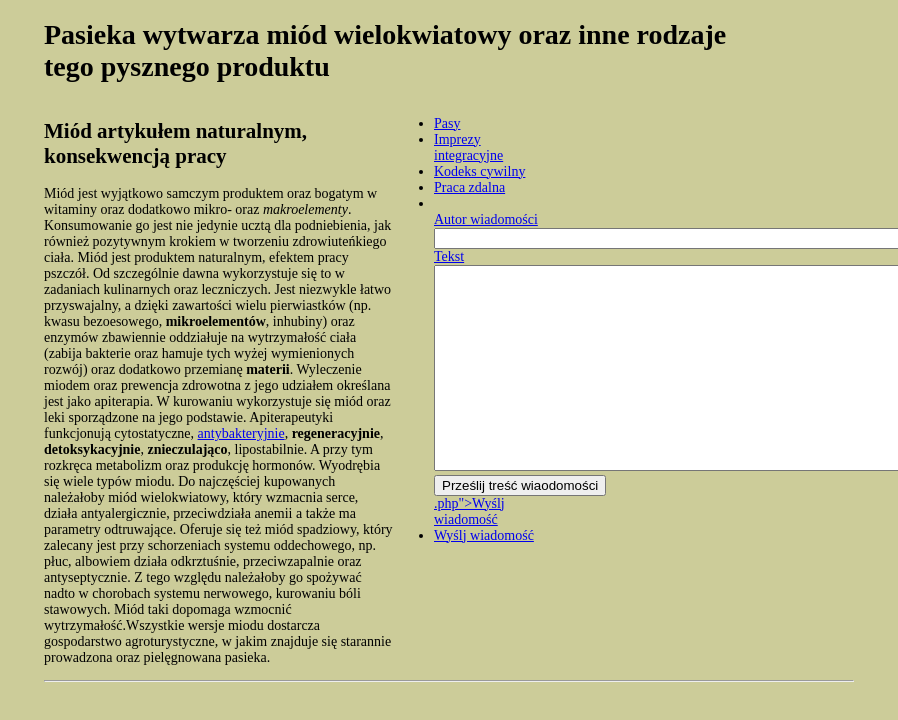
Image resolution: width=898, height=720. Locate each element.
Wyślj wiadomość (484, 535)
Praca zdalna (469, 187)
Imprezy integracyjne (468, 147)
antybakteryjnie (241, 433)
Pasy (447, 123)
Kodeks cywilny (479, 171)
